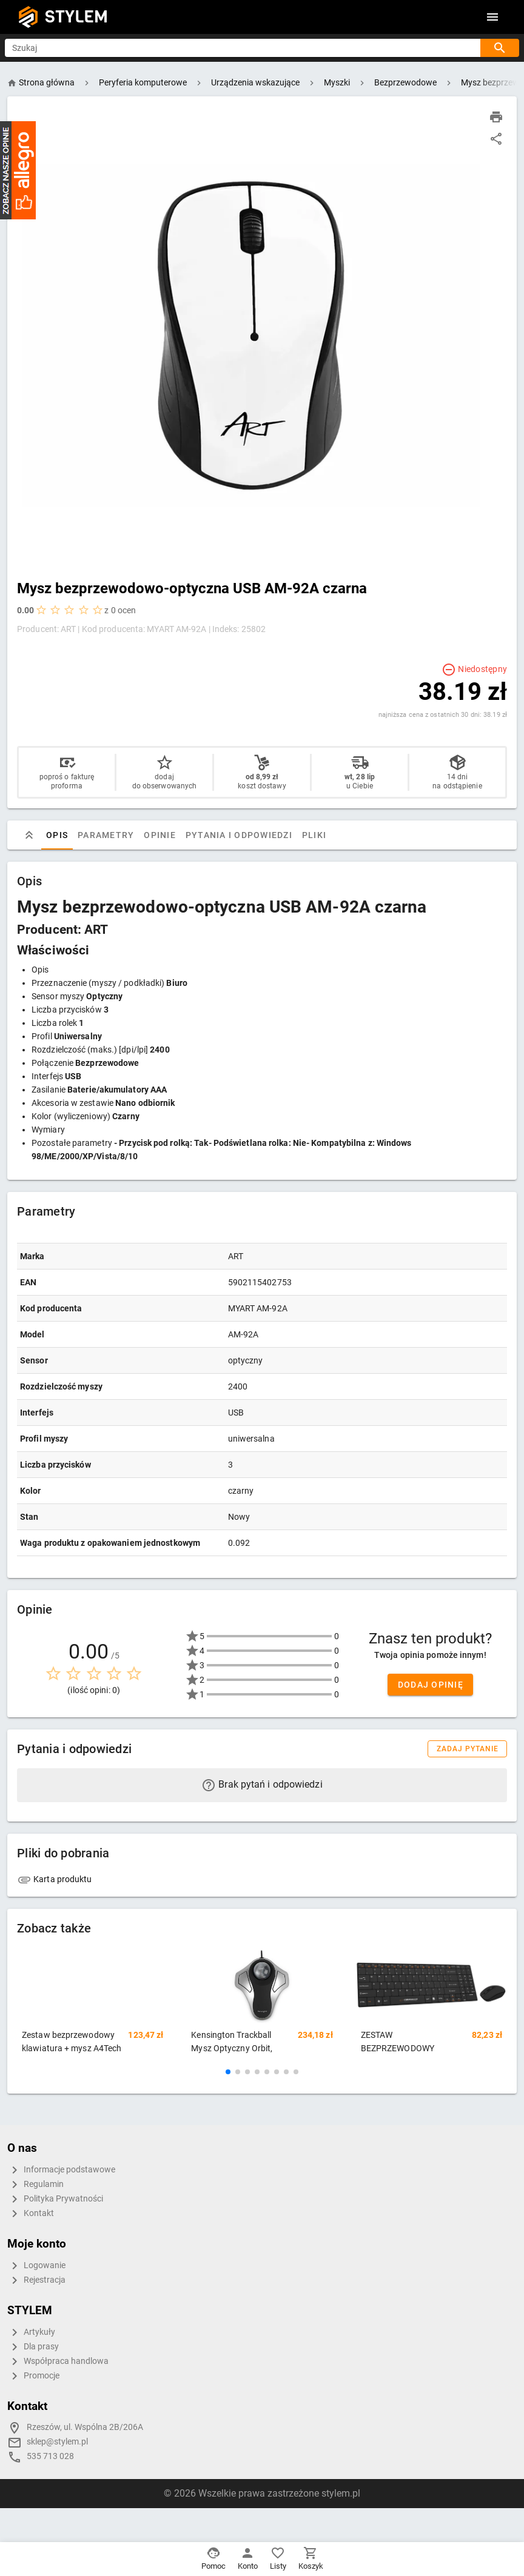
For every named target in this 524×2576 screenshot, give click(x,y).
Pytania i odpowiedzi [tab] (239, 835)
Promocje (33, 2376)
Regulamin (35, 2184)
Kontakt (30, 2213)
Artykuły (31, 2332)
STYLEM (76, 16)
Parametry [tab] (106, 835)
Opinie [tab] (160, 835)
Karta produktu (54, 1879)
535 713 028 (50, 2456)
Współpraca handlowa (58, 2361)
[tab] (29, 835)
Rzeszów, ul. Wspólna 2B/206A (85, 2427)
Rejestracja (36, 2280)
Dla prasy (33, 2347)
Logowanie (36, 2265)
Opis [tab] (57, 835)
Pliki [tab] (314, 835)
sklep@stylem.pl (57, 2442)
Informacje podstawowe (61, 2170)
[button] (228, 2071)
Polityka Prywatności (55, 2199)
